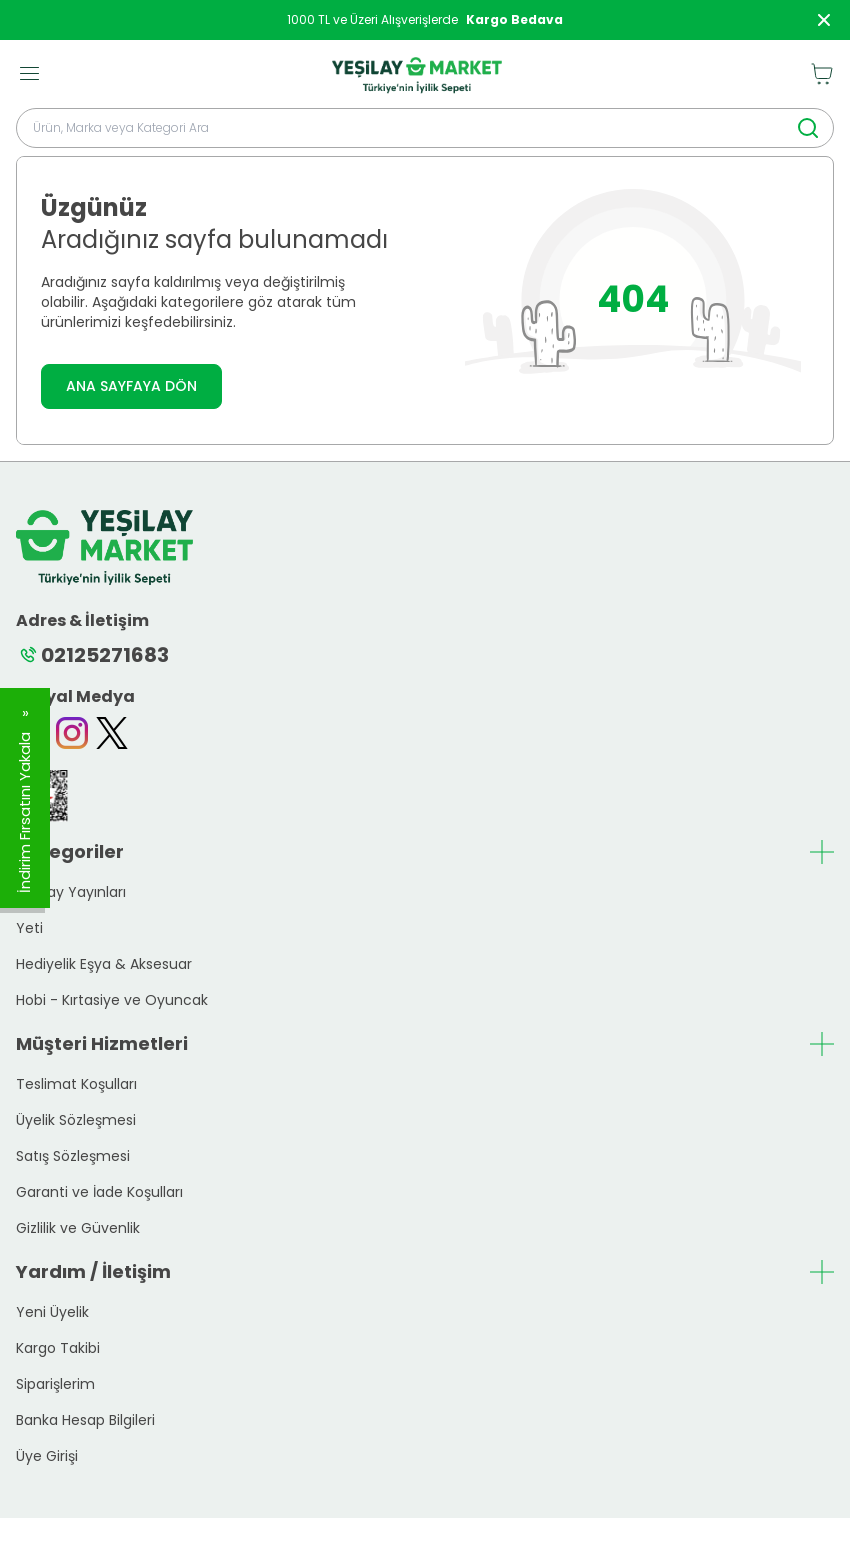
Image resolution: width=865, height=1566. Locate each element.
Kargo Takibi (58, 1348)
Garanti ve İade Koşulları (99, 1192)
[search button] (808, 128)
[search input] (425, 128)
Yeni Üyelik (52, 1312)
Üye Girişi (47, 1456)
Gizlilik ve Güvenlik (78, 1228)
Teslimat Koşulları (76, 1084)
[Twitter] (112, 733)
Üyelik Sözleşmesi (76, 1120)
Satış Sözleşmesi (73, 1156)
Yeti (29, 928)
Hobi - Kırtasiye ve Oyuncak (112, 1000)
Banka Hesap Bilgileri (85, 1420)
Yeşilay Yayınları (71, 892)
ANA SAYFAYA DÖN (131, 386)
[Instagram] (72, 733)
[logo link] (417, 74)
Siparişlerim (55, 1384)
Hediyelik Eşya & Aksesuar (104, 964)
